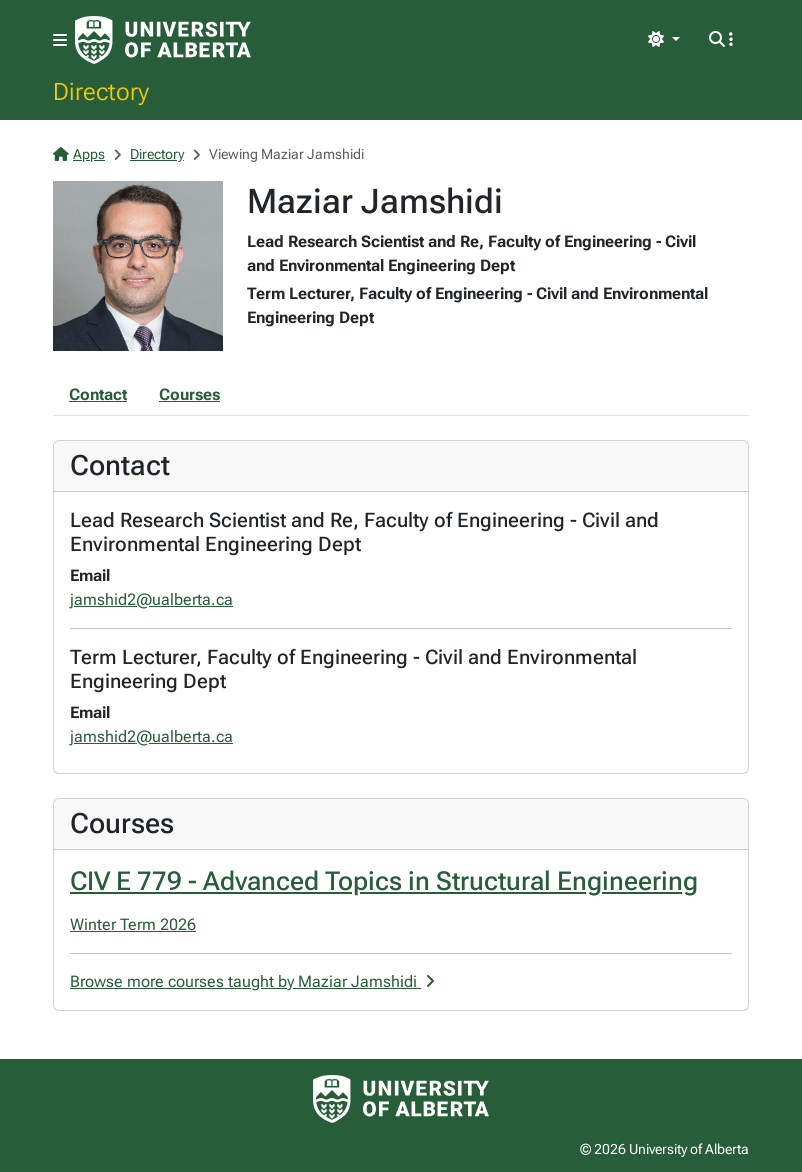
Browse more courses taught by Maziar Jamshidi (252, 981)
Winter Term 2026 (133, 924)
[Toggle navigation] (60, 40)
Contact (98, 394)
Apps (79, 154)
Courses (189, 394)
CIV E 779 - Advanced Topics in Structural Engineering (384, 881)
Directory (101, 91)
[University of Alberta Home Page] (163, 40)
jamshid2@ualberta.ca (151, 599)
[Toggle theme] (664, 40)
